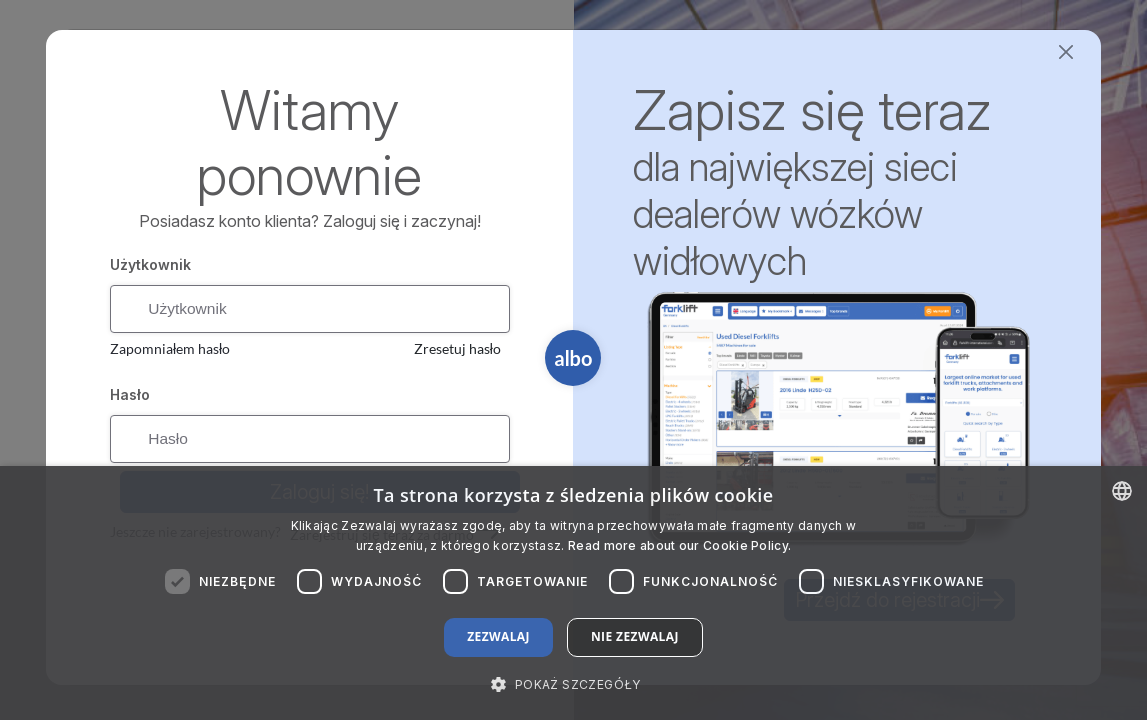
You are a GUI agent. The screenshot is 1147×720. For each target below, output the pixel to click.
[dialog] (573, 593)
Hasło (130, 396)
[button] (573, 684)
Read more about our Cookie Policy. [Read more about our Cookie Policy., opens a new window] (679, 545)
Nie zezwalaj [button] (635, 636)
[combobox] (1122, 491)
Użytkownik (150, 264)
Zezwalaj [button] (498, 636)
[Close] (1066, 52)
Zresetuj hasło (457, 350)
